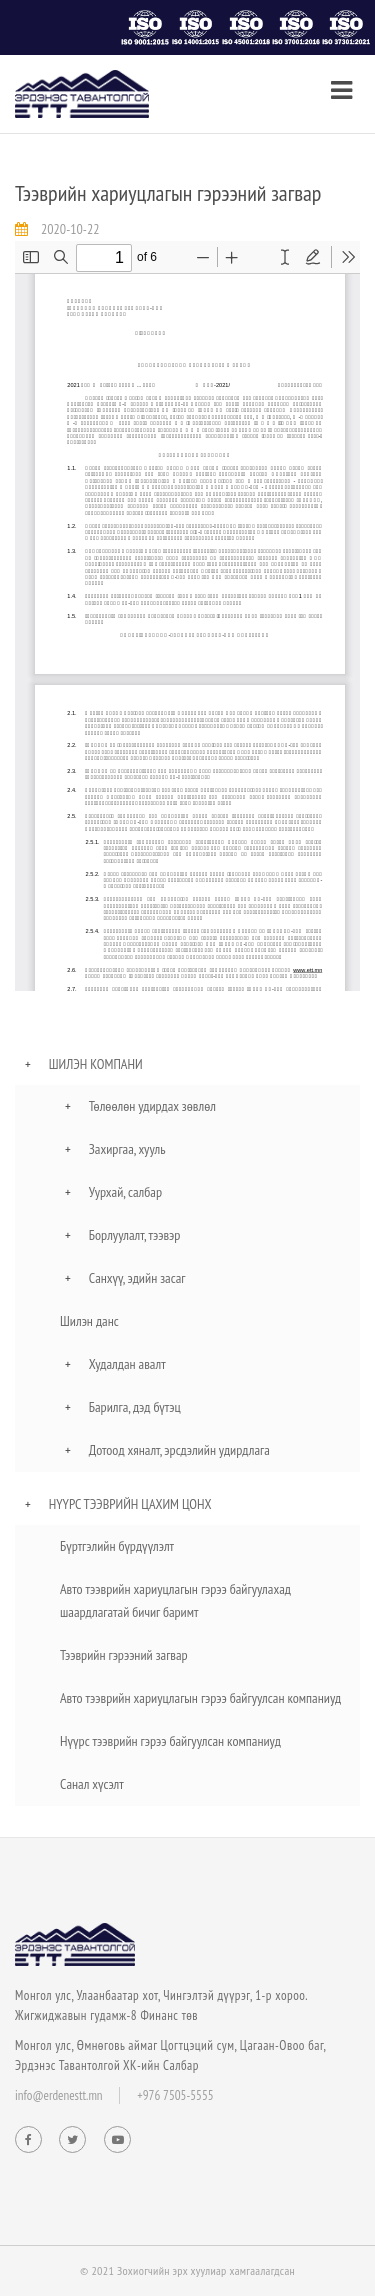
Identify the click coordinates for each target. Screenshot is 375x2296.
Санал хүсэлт (92, 1784)
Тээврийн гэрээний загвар (124, 1655)
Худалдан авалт (127, 1364)
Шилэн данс (89, 1321)
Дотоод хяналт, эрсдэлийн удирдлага (179, 1450)
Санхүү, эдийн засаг (137, 1278)
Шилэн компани (96, 1064)
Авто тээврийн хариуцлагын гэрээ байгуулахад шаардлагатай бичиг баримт (175, 1600)
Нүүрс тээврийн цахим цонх (130, 1504)
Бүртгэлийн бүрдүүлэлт (117, 1546)
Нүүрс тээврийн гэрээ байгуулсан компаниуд (170, 1741)
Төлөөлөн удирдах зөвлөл (152, 1106)
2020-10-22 (70, 229)
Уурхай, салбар (125, 1192)
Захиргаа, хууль (127, 1149)
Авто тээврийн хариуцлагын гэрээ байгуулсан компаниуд (200, 1698)
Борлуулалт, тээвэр (135, 1235)
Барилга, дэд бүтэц (135, 1407)
